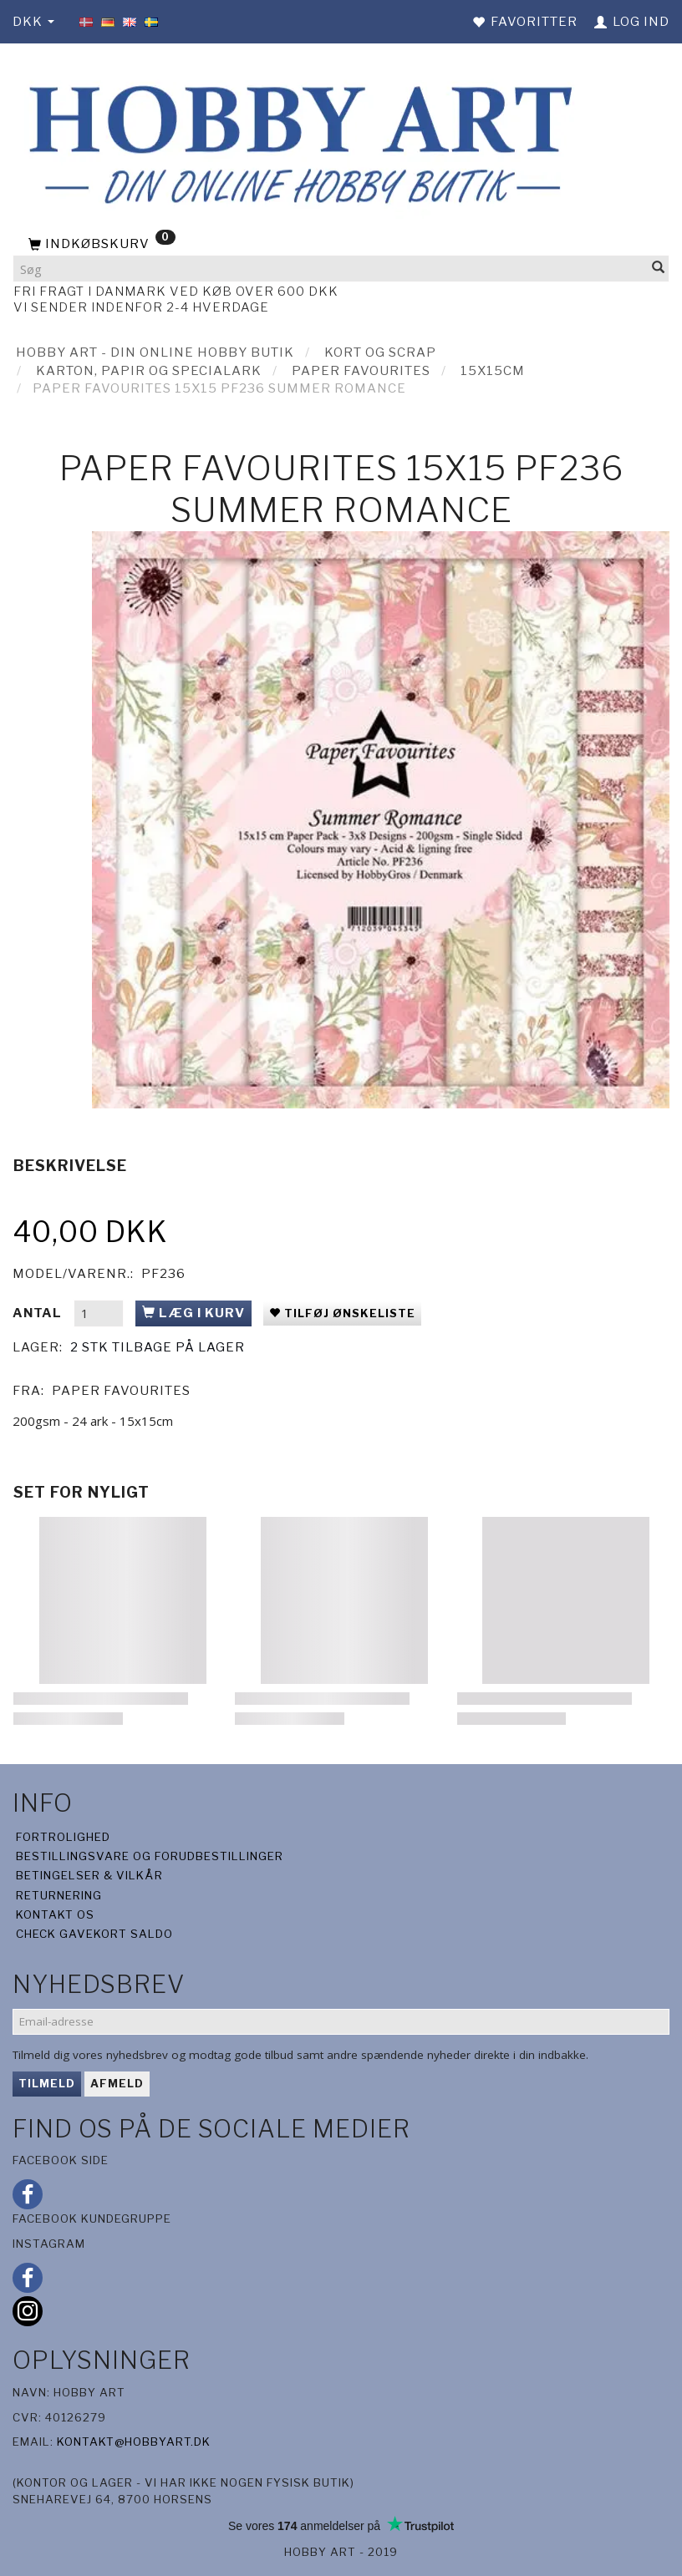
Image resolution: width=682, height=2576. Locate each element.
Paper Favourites (121, 1390)
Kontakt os (55, 1914)
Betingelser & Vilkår (89, 1875)
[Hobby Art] (296, 141)
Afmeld (117, 2083)
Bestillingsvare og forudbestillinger (149, 1856)
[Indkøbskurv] (341, 245)
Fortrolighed (63, 1836)
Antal (39, 1313)
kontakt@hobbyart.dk (134, 2441)
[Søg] (658, 268)
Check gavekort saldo (94, 1933)
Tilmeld (46, 2083)
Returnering (59, 1895)
